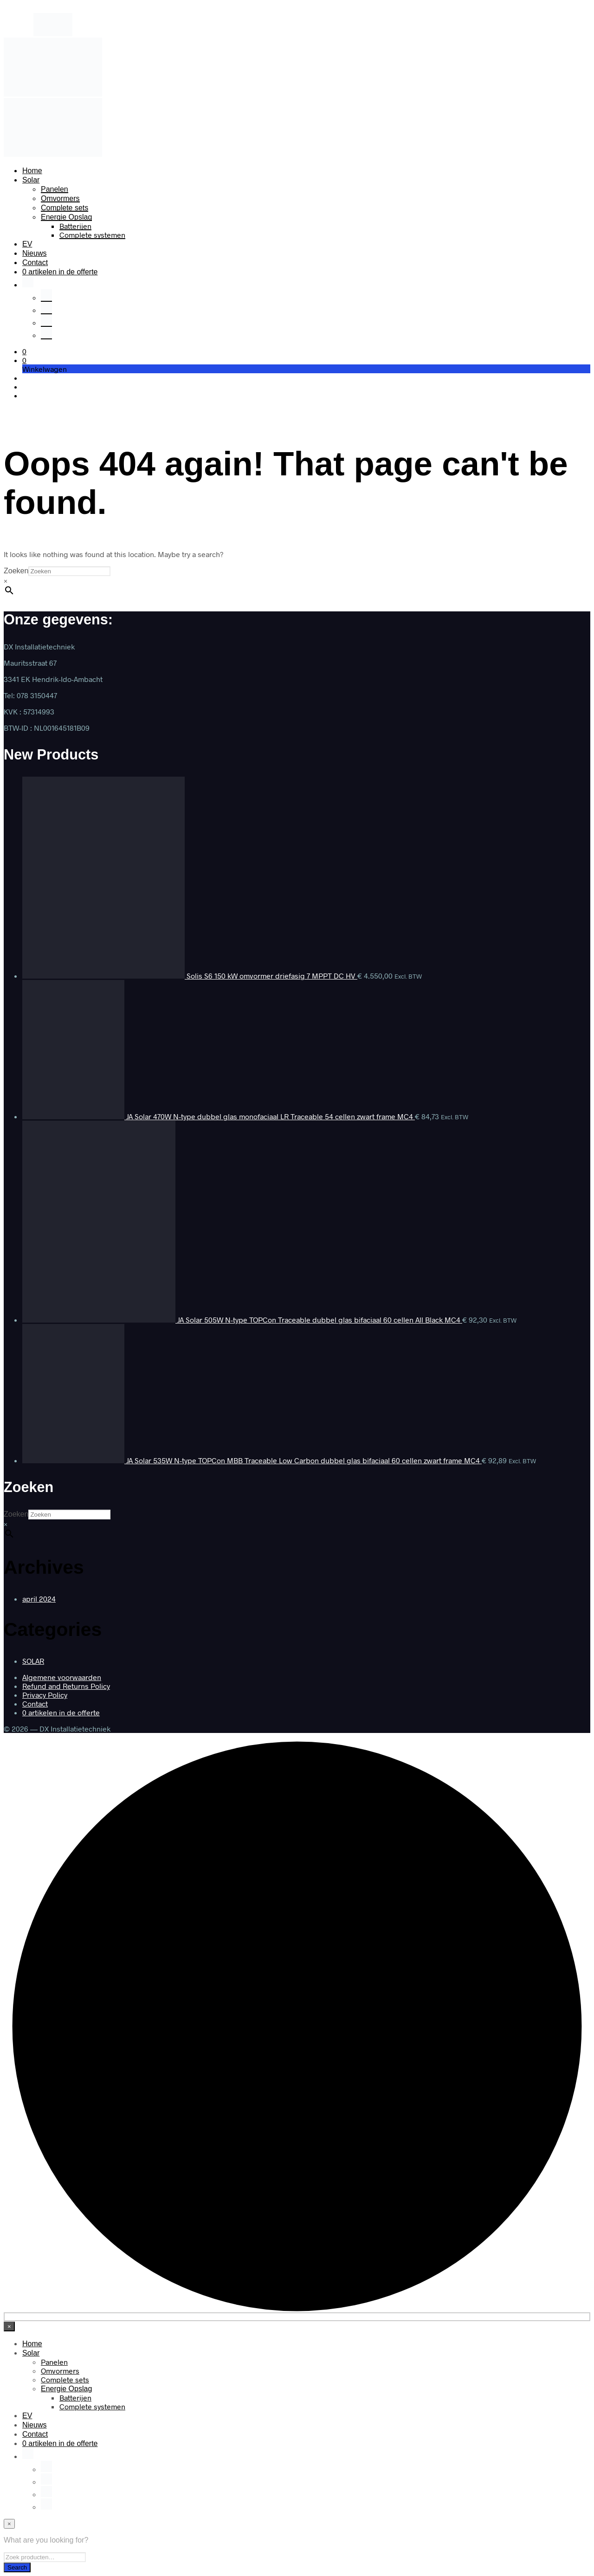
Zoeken (16, 571)
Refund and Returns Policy (66, 1685)
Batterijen (75, 225)
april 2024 (39, 1598)
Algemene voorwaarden (61, 1677)
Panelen (54, 189)
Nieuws (34, 253)
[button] (24, 351)
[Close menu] (9, 2326)
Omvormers (60, 198)
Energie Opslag (66, 217)
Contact (35, 262)
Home (32, 171)
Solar (30, 180)
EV (27, 244)
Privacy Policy (44, 1694)
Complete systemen (92, 234)
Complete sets (64, 208)
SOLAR (33, 1660)
